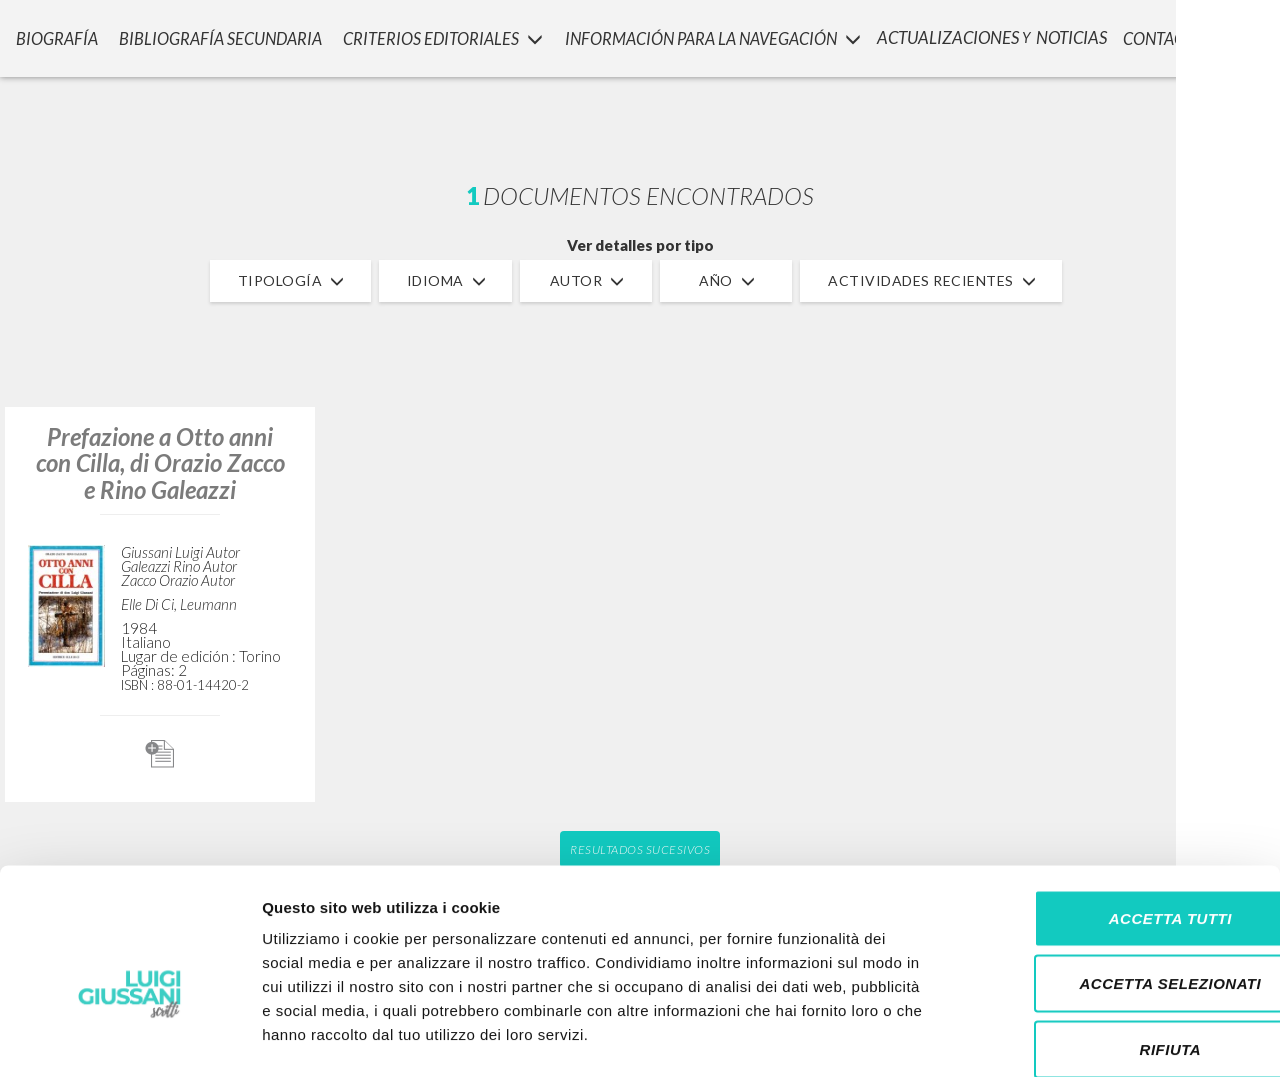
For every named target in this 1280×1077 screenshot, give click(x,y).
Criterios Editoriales (434, 35)
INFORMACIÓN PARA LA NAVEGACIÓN (706, 35)
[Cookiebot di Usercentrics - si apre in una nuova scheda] (129, 1038)
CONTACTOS (1168, 35)
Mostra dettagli (1052, 1037)
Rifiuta (1113, 945)
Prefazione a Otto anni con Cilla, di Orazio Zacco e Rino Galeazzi (160, 463)
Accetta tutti (1112, 814)
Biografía (50, 35)
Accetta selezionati (1113, 880)
